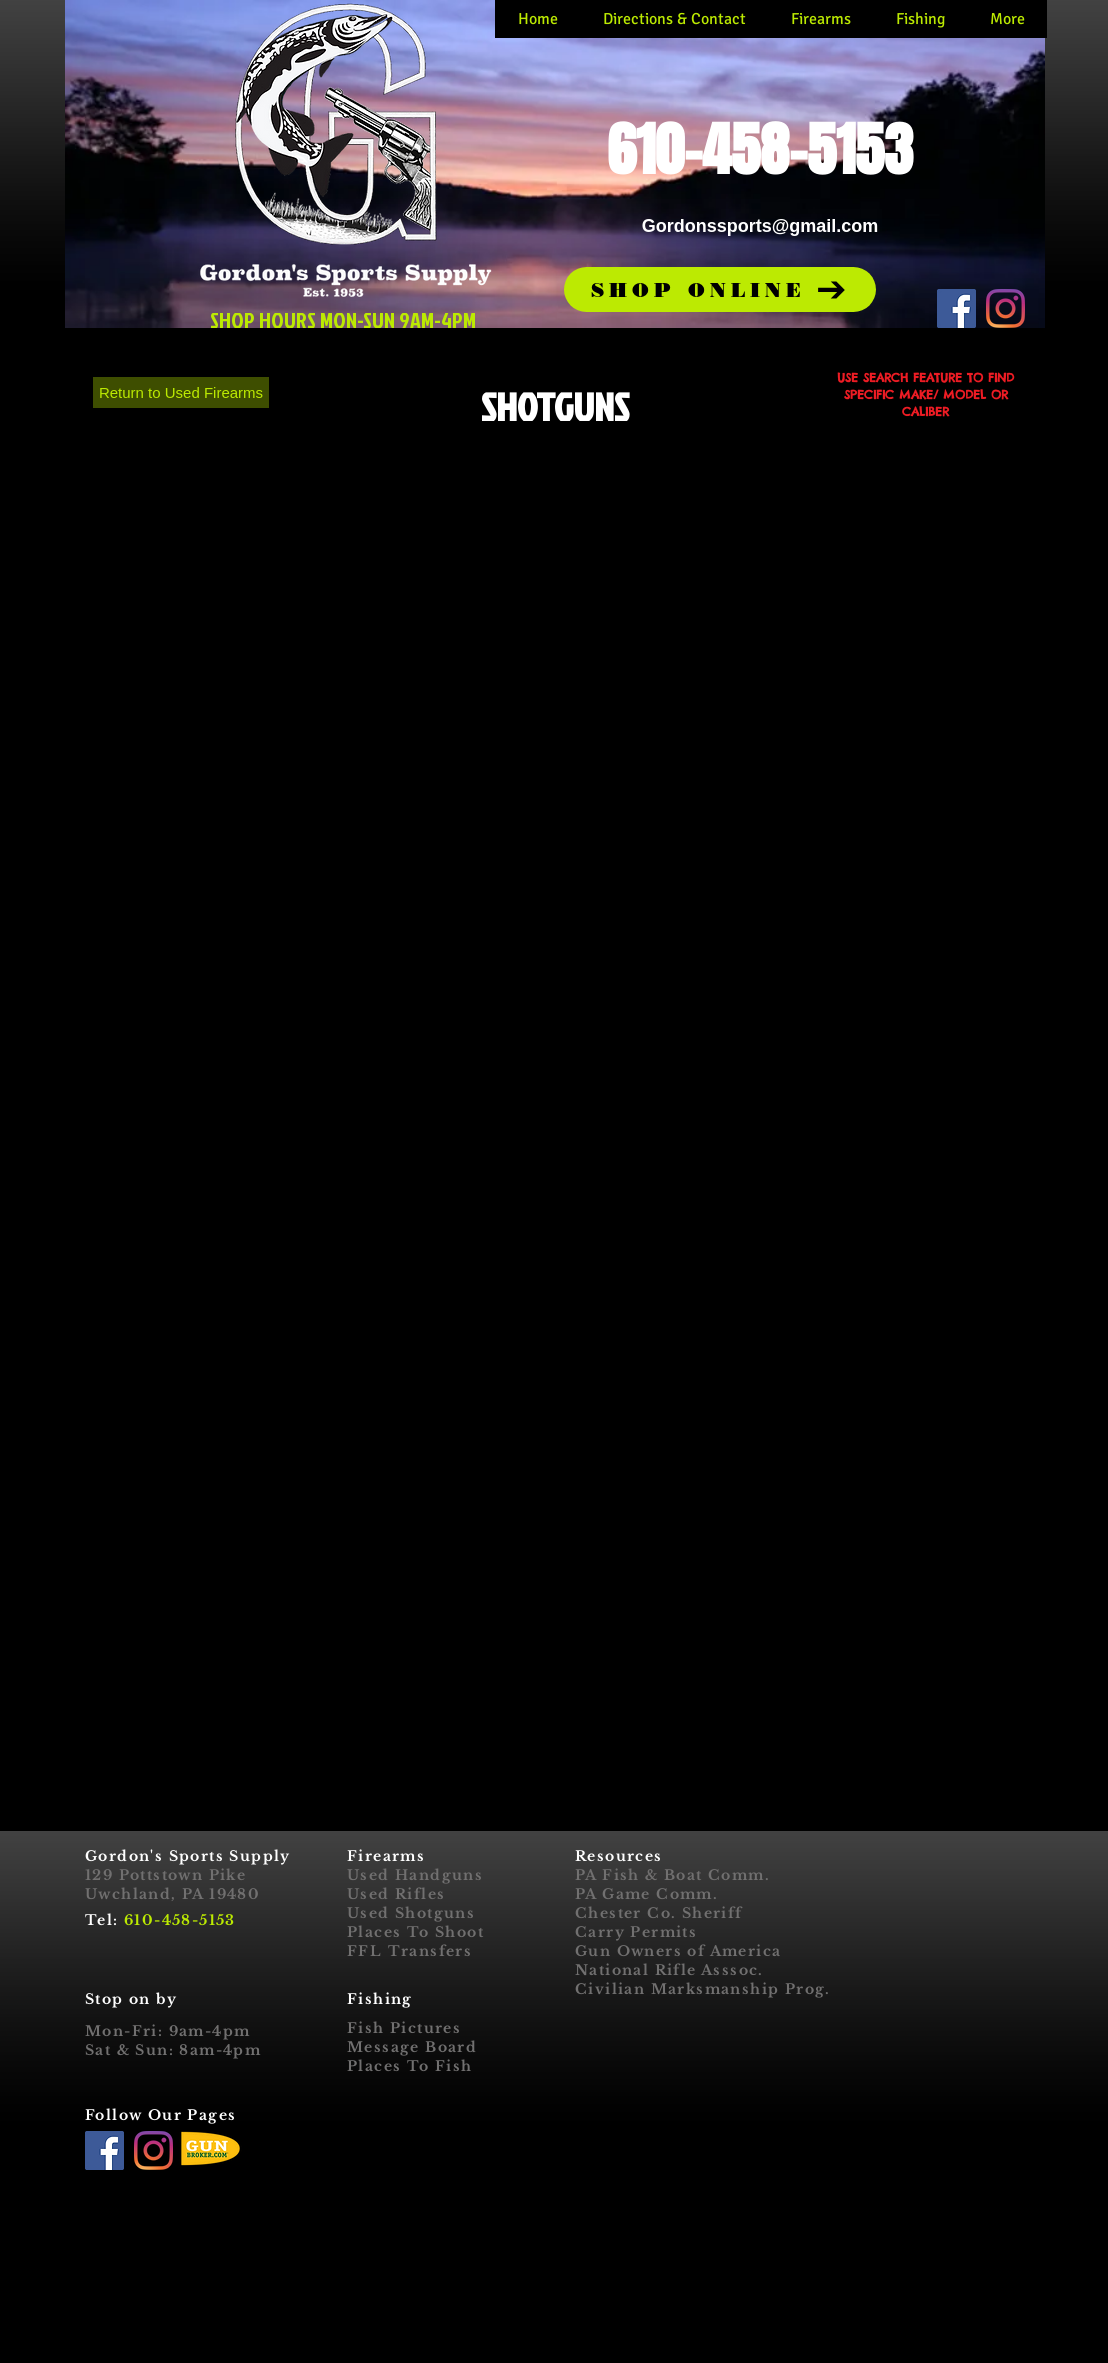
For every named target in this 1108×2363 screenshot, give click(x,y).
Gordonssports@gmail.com (760, 226)
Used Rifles (396, 1894)
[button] (720, 289)
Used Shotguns (411, 1913)
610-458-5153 (180, 1920)
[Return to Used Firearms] (181, 392)
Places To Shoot (415, 1932)
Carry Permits (636, 1932)
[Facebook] (956, 308)
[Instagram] (1005, 308)
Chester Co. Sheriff (659, 1913)
